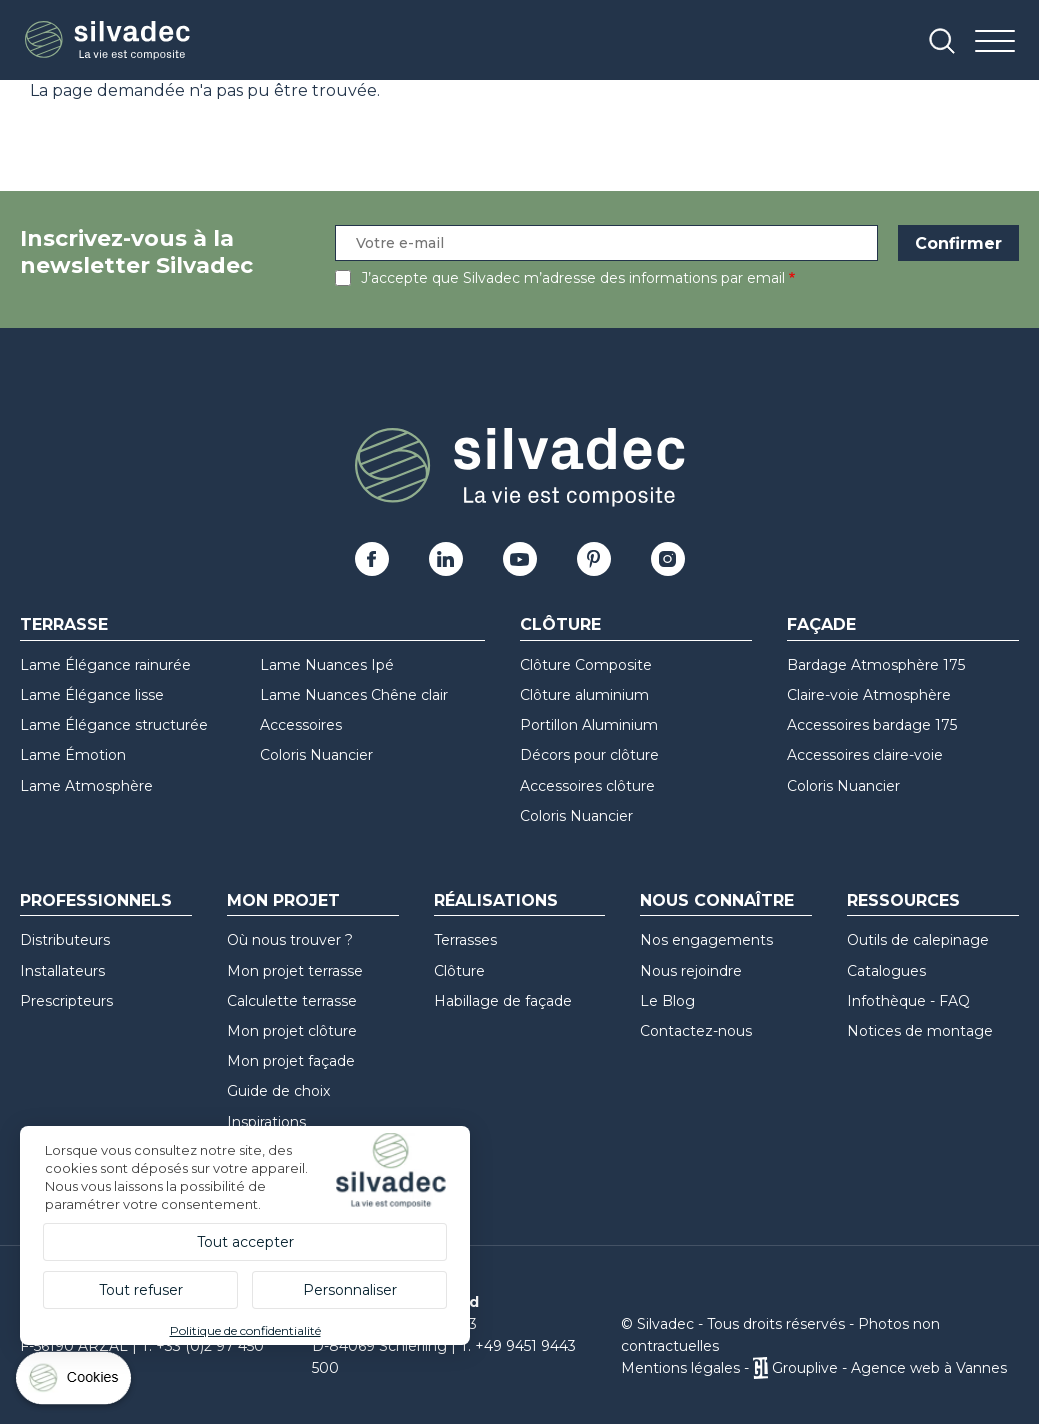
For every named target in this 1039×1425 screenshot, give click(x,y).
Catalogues (886, 971)
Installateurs (62, 971)
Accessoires (301, 725)
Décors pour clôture (589, 755)
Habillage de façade (503, 1001)
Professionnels (96, 900)
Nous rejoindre (691, 971)
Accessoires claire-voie (865, 755)
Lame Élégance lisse (92, 695)
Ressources (903, 900)
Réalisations (496, 900)
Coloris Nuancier (316, 755)
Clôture (560, 624)
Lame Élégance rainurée (105, 665)
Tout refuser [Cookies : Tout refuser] (141, 1290)
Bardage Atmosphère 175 (876, 665)
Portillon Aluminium (589, 725)
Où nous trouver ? (290, 940)
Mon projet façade (291, 1061)
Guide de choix (278, 1091)
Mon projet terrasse (295, 971)
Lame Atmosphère (86, 786)
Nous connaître (717, 900)
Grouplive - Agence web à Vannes (889, 1368)
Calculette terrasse (292, 1001)
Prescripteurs (66, 1001)
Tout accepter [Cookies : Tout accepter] (245, 1242)
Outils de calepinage (918, 940)
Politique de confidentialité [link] (245, 1330)
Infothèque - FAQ (908, 1001)
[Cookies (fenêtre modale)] (75, 1382)
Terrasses (465, 940)
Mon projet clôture (292, 1031)
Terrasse (64, 624)
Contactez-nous (696, 1031)
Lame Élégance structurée (114, 725)
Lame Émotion (73, 755)
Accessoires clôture (587, 786)
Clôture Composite (586, 665)
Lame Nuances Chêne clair (354, 695)
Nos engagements (706, 940)
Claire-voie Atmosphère (869, 695)
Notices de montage (920, 1031)
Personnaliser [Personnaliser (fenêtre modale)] (350, 1290)
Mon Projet (283, 900)
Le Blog (667, 1001)
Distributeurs (65, 940)
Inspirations (266, 1122)
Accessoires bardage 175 (872, 725)
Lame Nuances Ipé (327, 665)
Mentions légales (680, 1368)
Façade (821, 624)
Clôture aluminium (584, 695)
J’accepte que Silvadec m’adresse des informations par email (573, 278)
